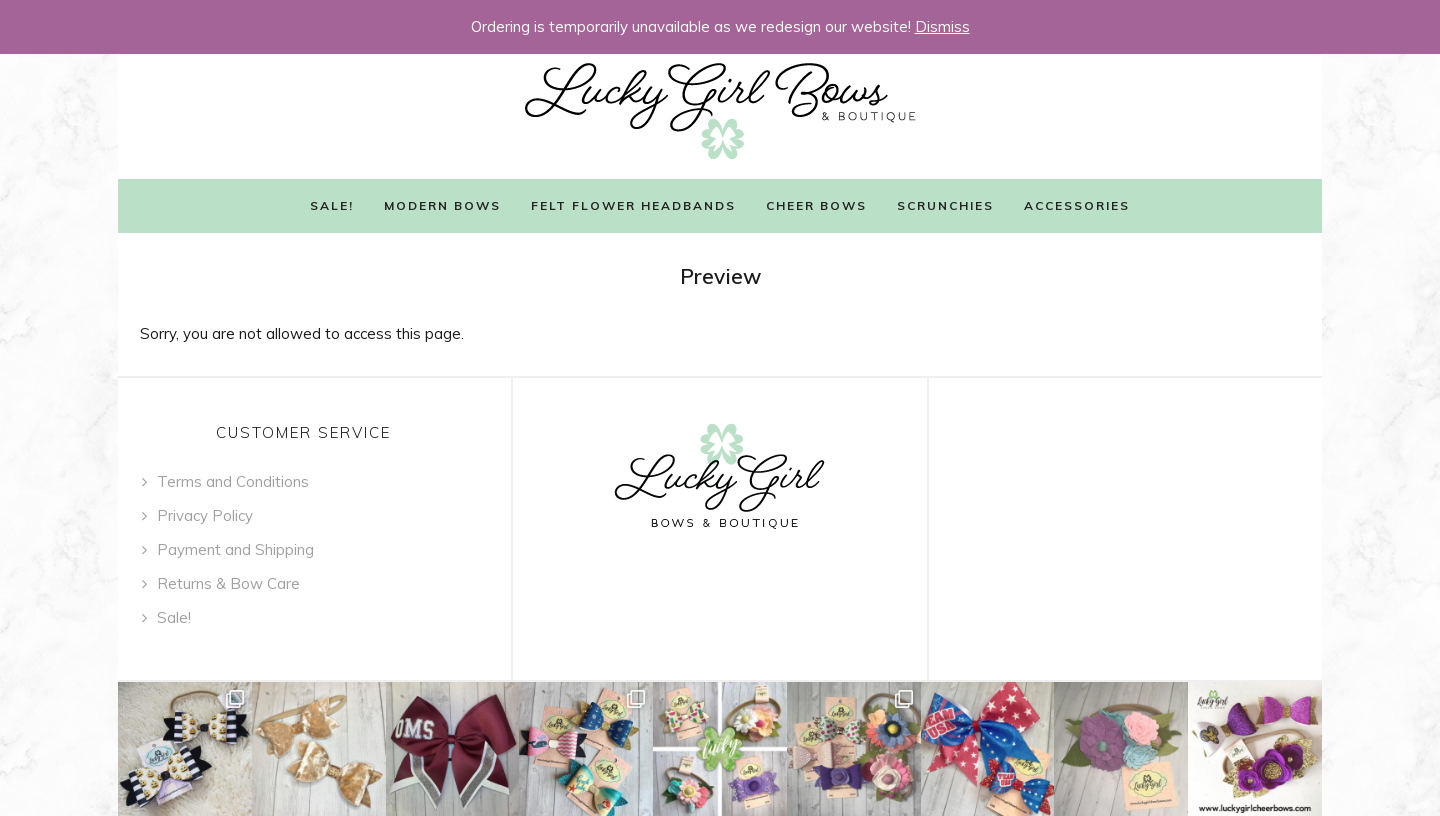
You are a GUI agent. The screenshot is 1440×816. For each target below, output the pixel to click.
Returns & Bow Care (228, 583)
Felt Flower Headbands (633, 205)
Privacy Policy (205, 515)
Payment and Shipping (235, 549)
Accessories (1077, 205)
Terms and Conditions (233, 481)
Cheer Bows (816, 205)
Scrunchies (945, 205)
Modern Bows (442, 205)
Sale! (332, 205)
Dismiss (942, 26)
